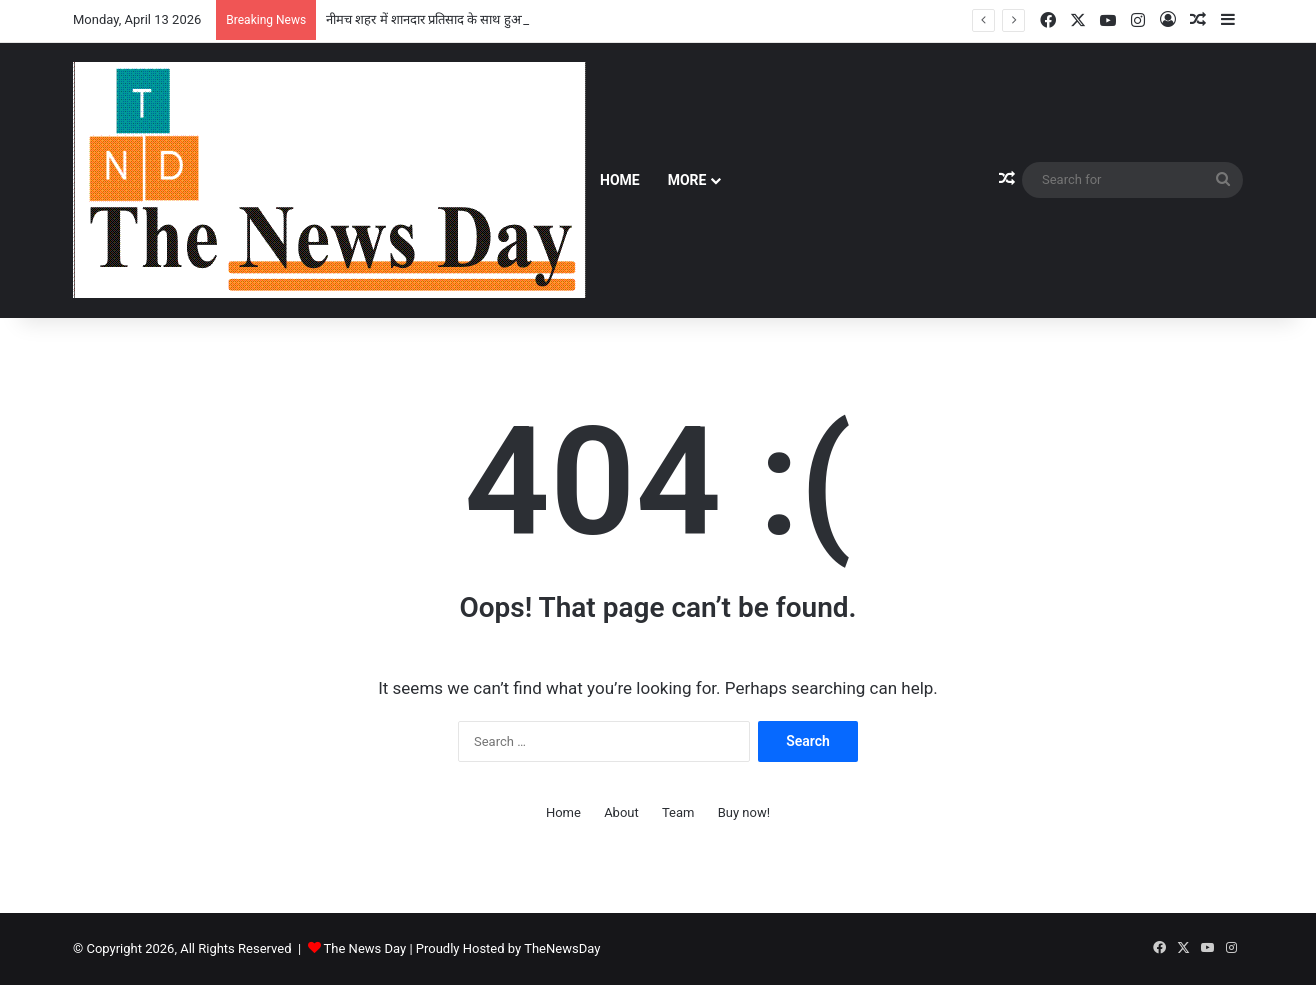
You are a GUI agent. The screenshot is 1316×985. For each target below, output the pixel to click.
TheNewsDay (562, 948)
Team (678, 812)
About (621, 812)
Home (620, 180)
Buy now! (744, 812)
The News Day (365, 948)
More (687, 180)
